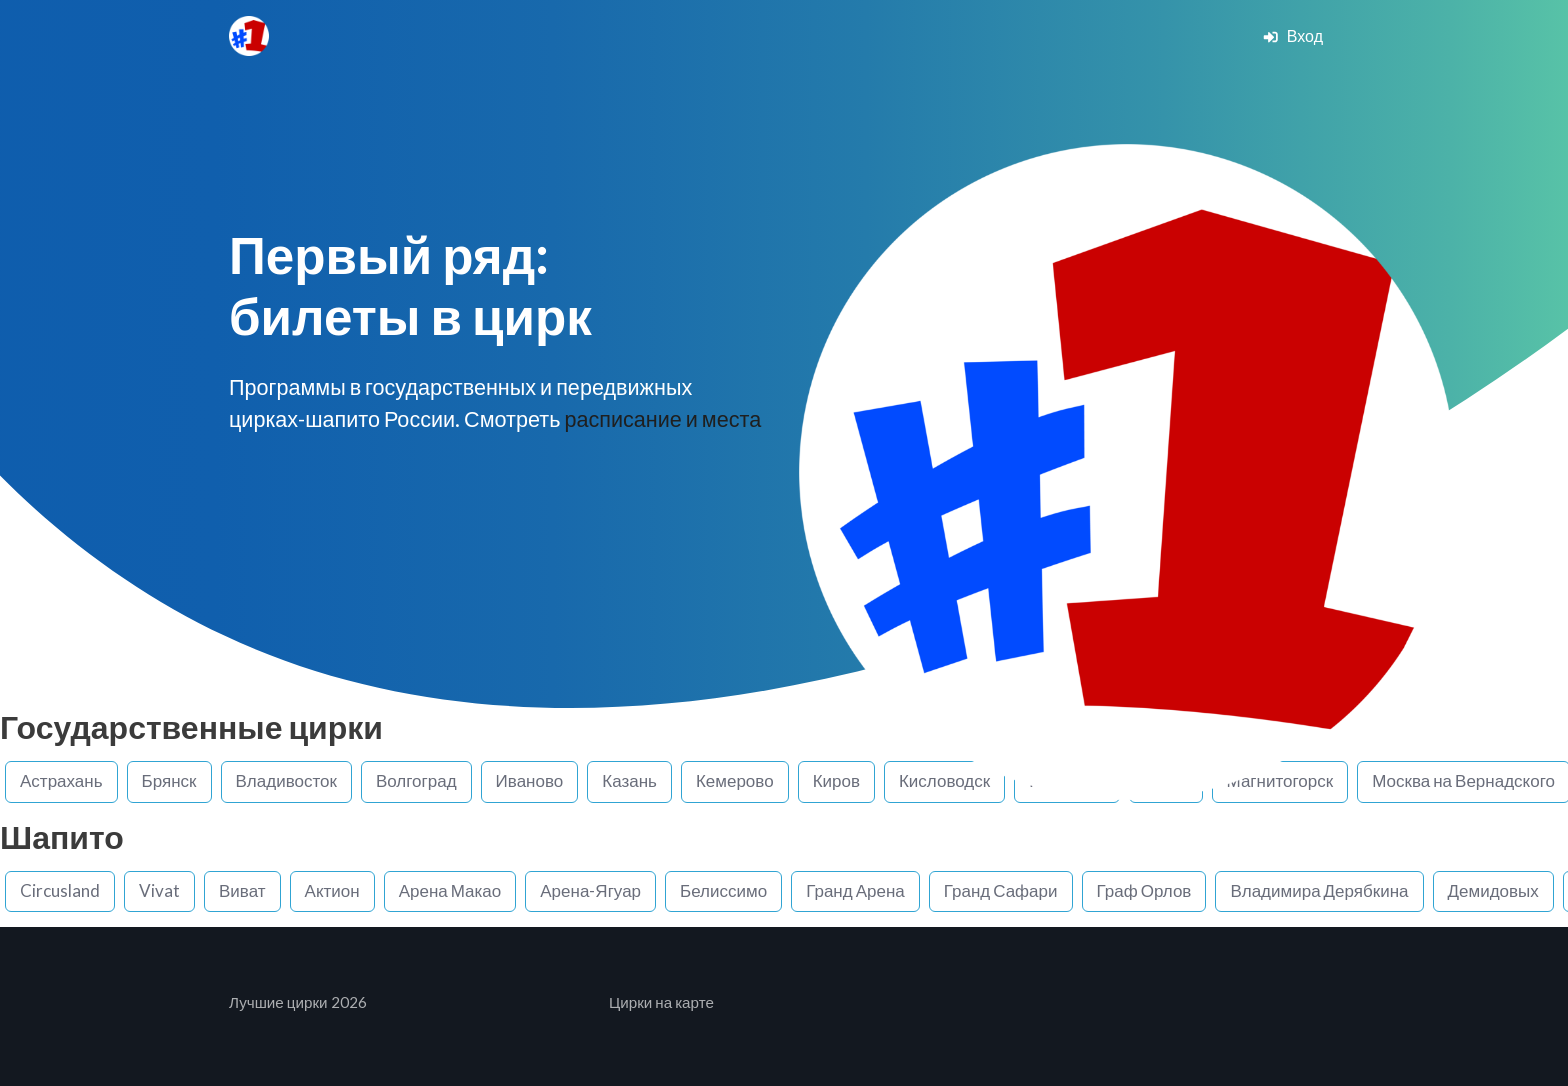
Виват (242, 890)
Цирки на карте (661, 1002)
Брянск (169, 780)
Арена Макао (450, 890)
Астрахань (61, 780)
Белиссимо (723, 890)
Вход (1292, 35)
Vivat (159, 890)
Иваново (530, 780)
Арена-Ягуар (590, 890)
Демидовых (1493, 890)
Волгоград (416, 780)
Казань (629, 780)
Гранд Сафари (1001, 890)
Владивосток (286, 780)
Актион (332, 890)
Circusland (60, 890)
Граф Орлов (1144, 890)
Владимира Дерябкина (1319, 890)
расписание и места (662, 419)
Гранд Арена (855, 890)
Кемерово (735, 780)
